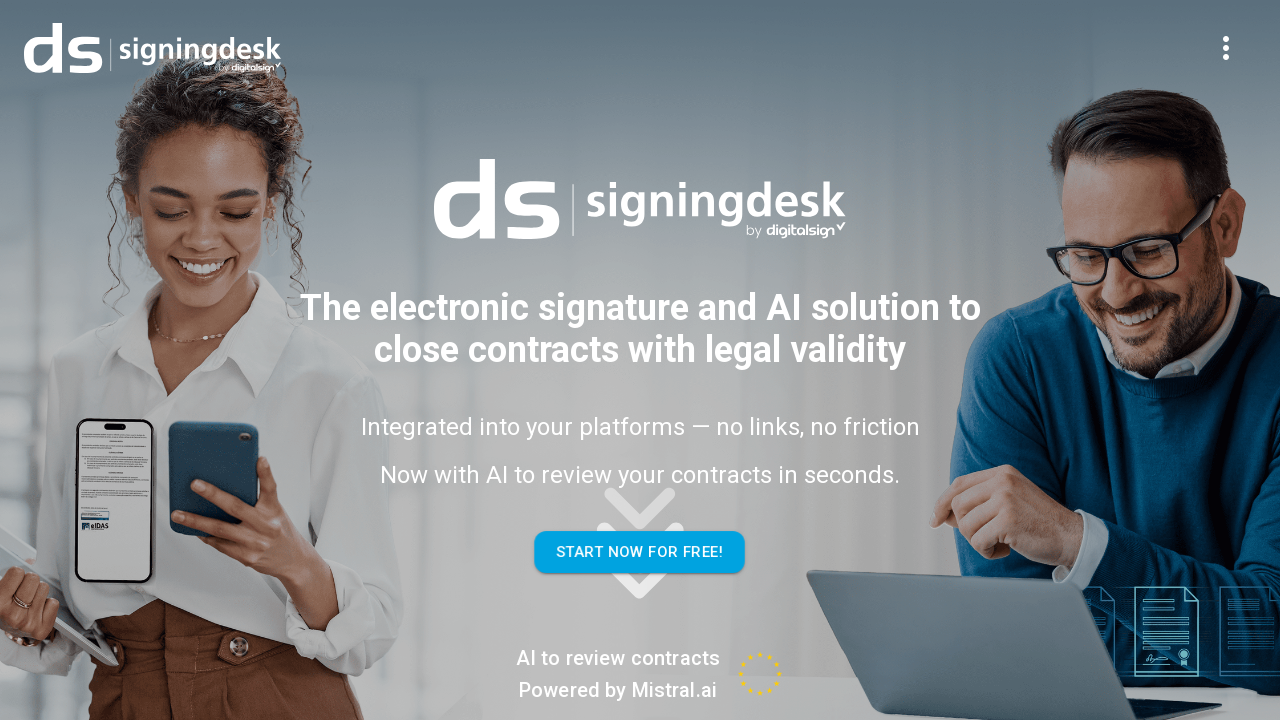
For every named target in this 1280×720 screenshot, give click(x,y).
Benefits (605, 42)
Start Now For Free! (640, 552)
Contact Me (864, 42)
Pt (1195, 42)
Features (472, 42)
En (1236, 42)
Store (726, 42)
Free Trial (1097, 42)
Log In (990, 42)
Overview (336, 42)
